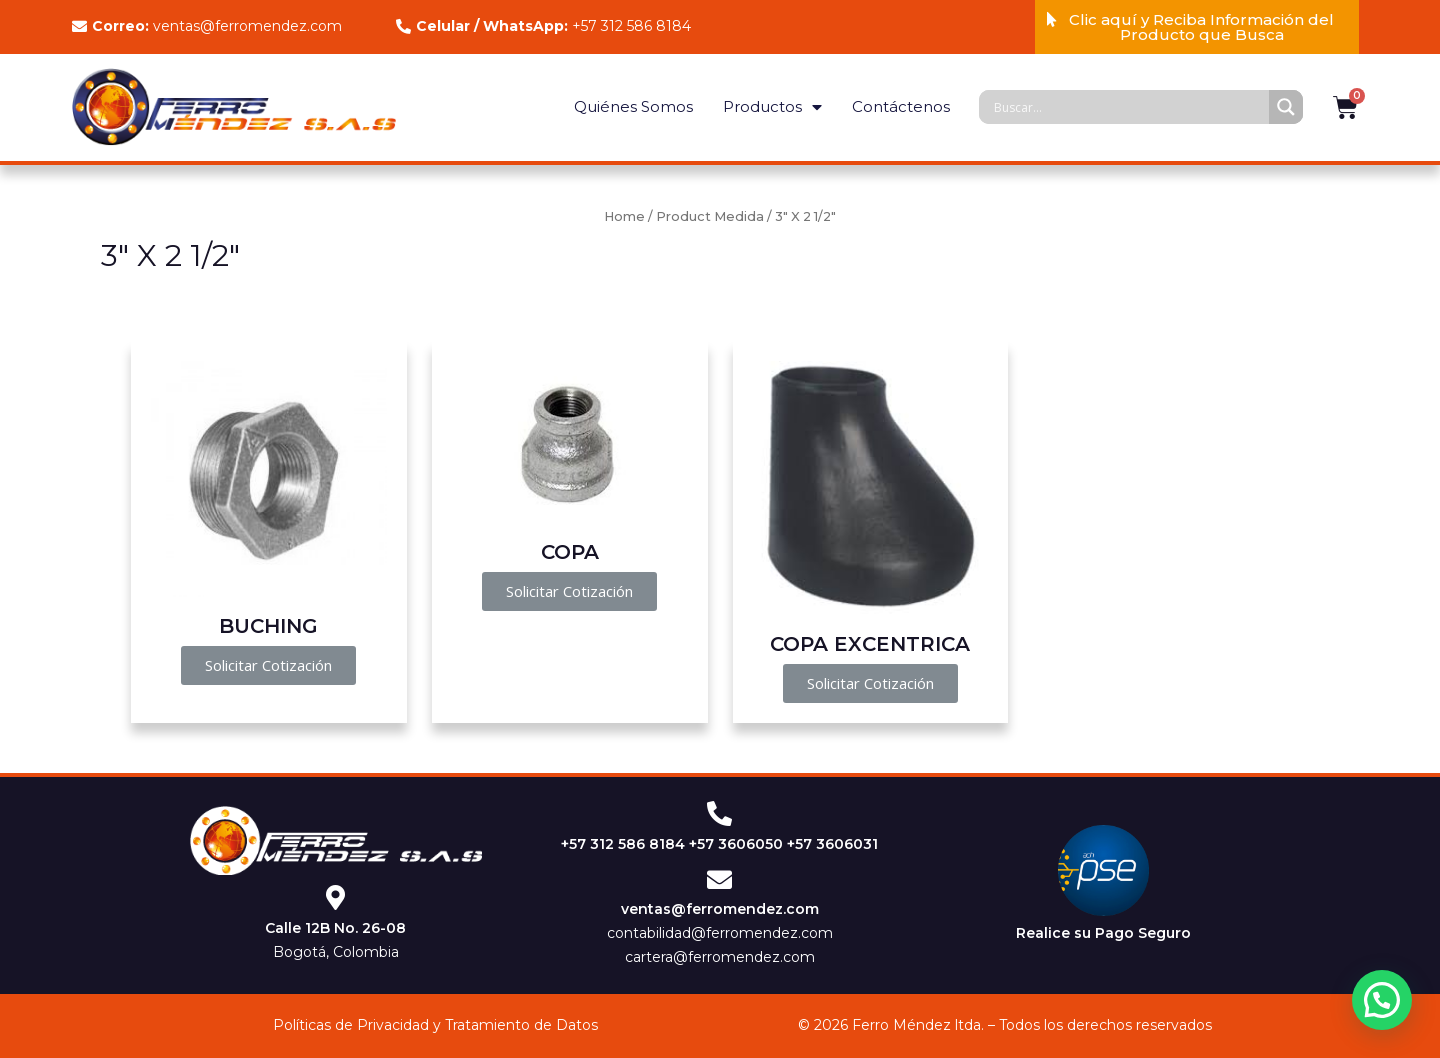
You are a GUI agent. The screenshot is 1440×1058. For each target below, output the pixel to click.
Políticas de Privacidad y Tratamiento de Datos (435, 1025)
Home (624, 216)
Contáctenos (901, 106)
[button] (1197, 27)
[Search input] (1129, 107)
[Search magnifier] (1286, 107)
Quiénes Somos (633, 106)
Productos (772, 107)
